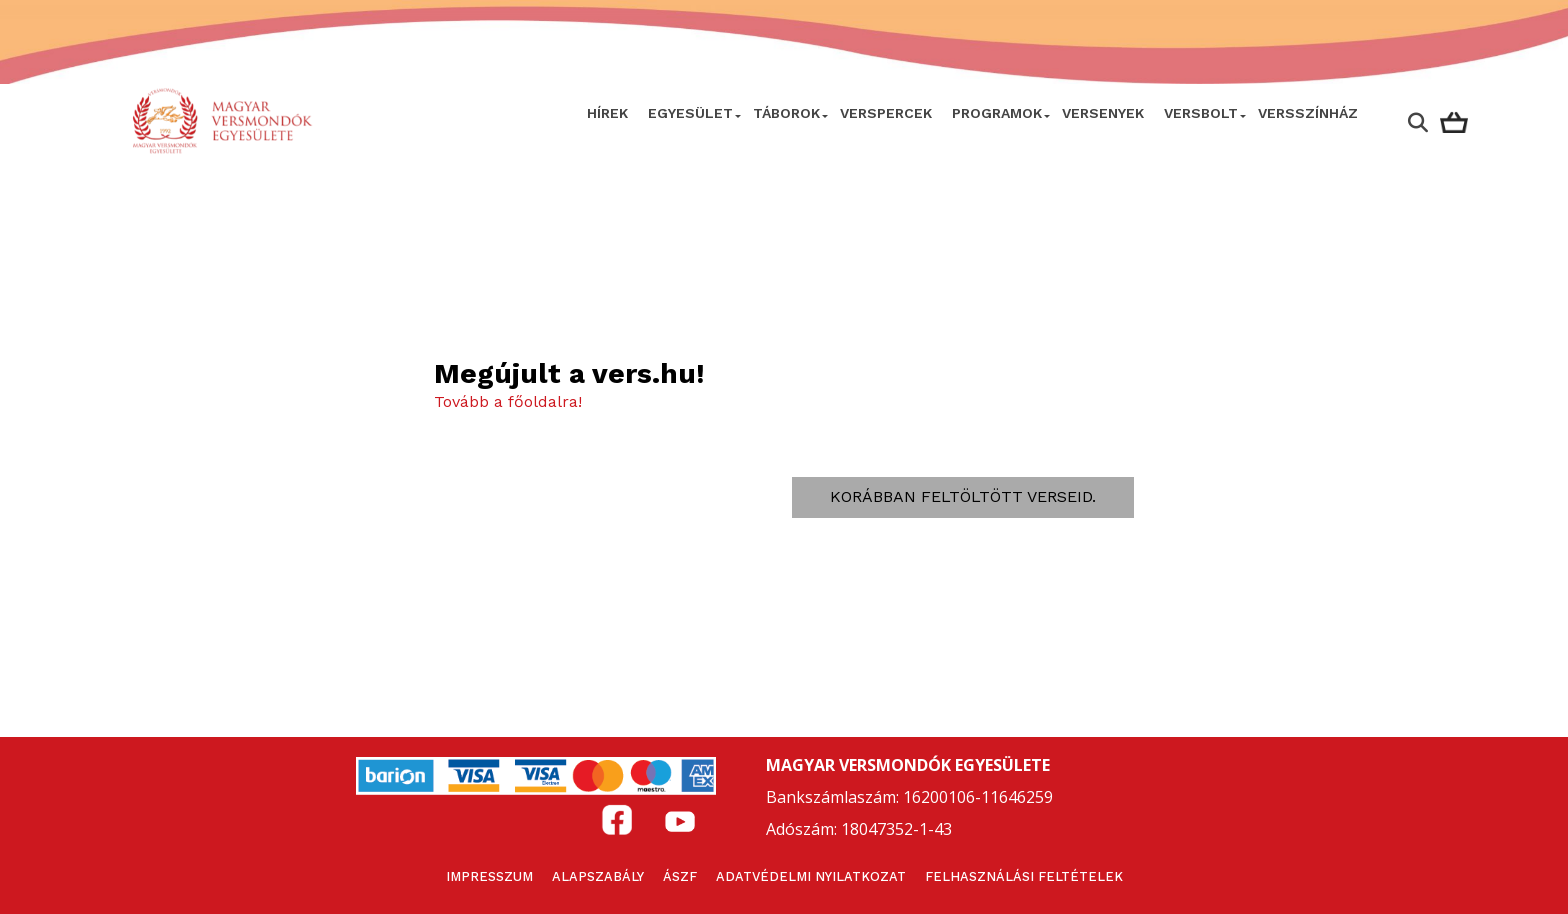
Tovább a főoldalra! (508, 401)
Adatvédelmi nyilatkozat (811, 876)
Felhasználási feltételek (1024, 876)
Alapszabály (598, 876)
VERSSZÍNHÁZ (1308, 113)
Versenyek (1103, 113)
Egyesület (690, 113)
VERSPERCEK (886, 113)
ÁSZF (680, 876)
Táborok (786, 113)
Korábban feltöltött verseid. (963, 496)
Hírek (607, 113)
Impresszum (489, 876)
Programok (997, 113)
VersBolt (1201, 113)
